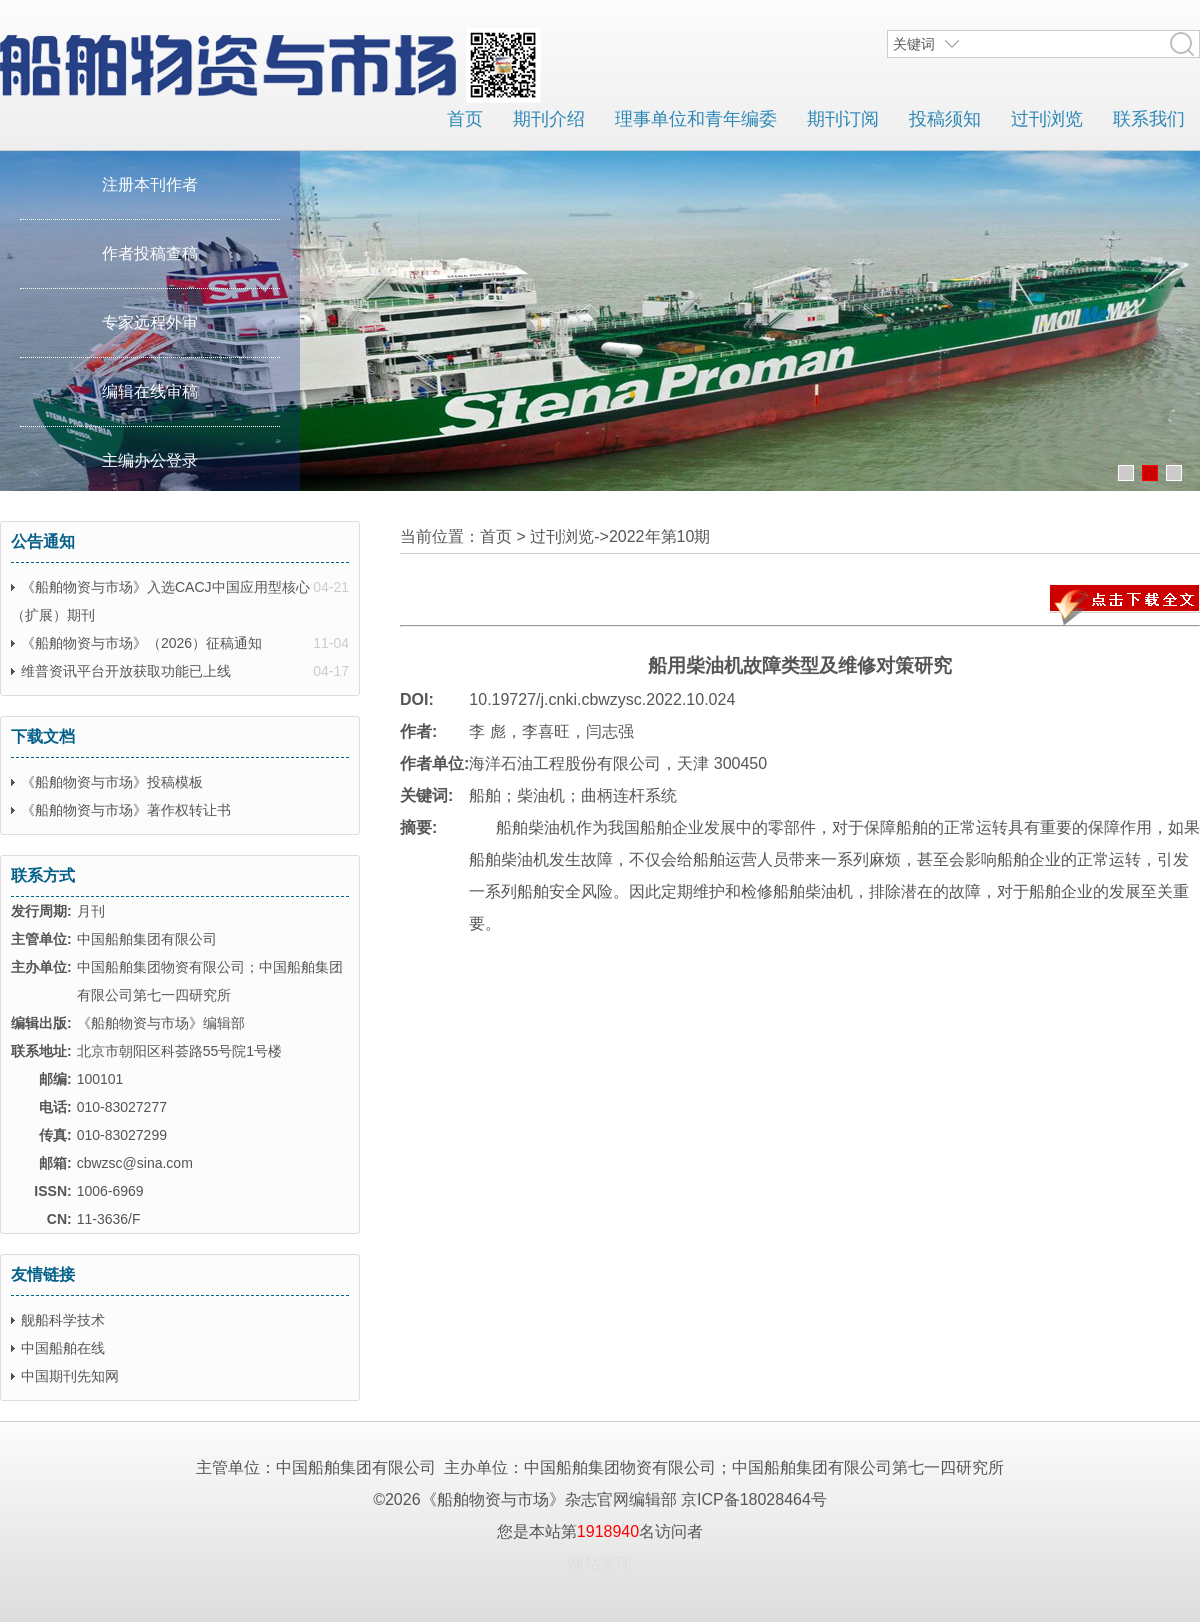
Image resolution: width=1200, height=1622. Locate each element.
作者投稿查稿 (150, 253)
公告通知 (43, 541)
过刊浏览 (1047, 119)
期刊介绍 (549, 119)
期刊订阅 (843, 119)
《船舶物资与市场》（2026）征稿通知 (141, 643)
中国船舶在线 (63, 1348)
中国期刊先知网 (70, 1376)
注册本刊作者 (150, 184)
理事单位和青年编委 (696, 119)
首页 (465, 119)
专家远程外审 (150, 322)
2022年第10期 (659, 536)
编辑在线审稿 (150, 391)
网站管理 (600, 1563)
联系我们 (1149, 119)
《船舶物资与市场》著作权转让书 (126, 810)
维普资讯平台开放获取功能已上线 (126, 671)
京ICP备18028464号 (754, 1499)
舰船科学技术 (63, 1320)
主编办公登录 (150, 460)
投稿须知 (945, 119)
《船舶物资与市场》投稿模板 (112, 782)
